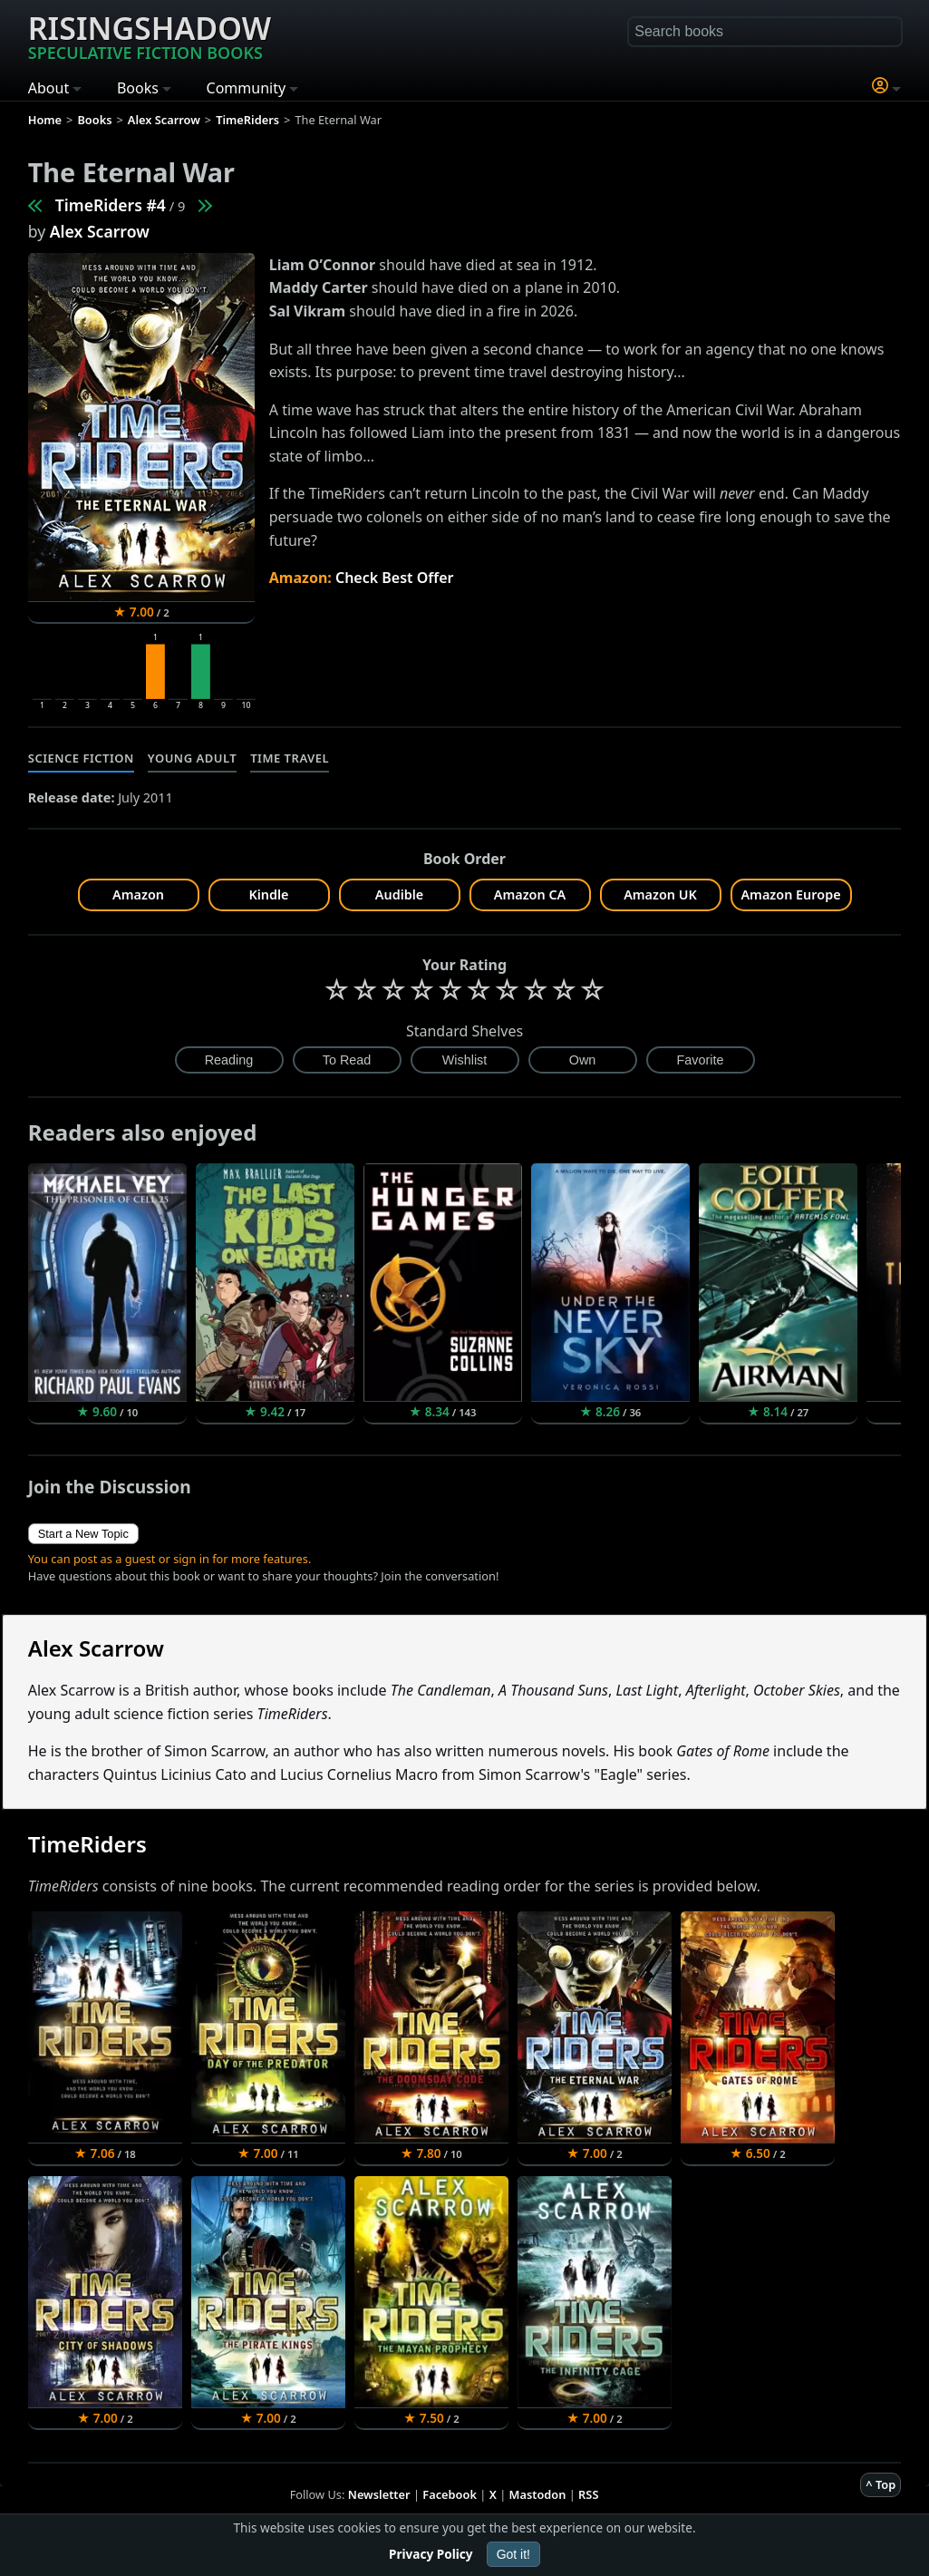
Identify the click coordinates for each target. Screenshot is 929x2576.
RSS (588, 2494)
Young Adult (192, 758)
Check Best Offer (394, 578)
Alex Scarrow (100, 231)
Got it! (513, 2554)
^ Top (880, 2484)
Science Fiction (81, 758)
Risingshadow (149, 35)
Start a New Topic (83, 1534)
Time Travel (289, 758)
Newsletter (379, 2494)
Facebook (449, 2494)
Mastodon (537, 2494)
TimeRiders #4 (110, 205)
